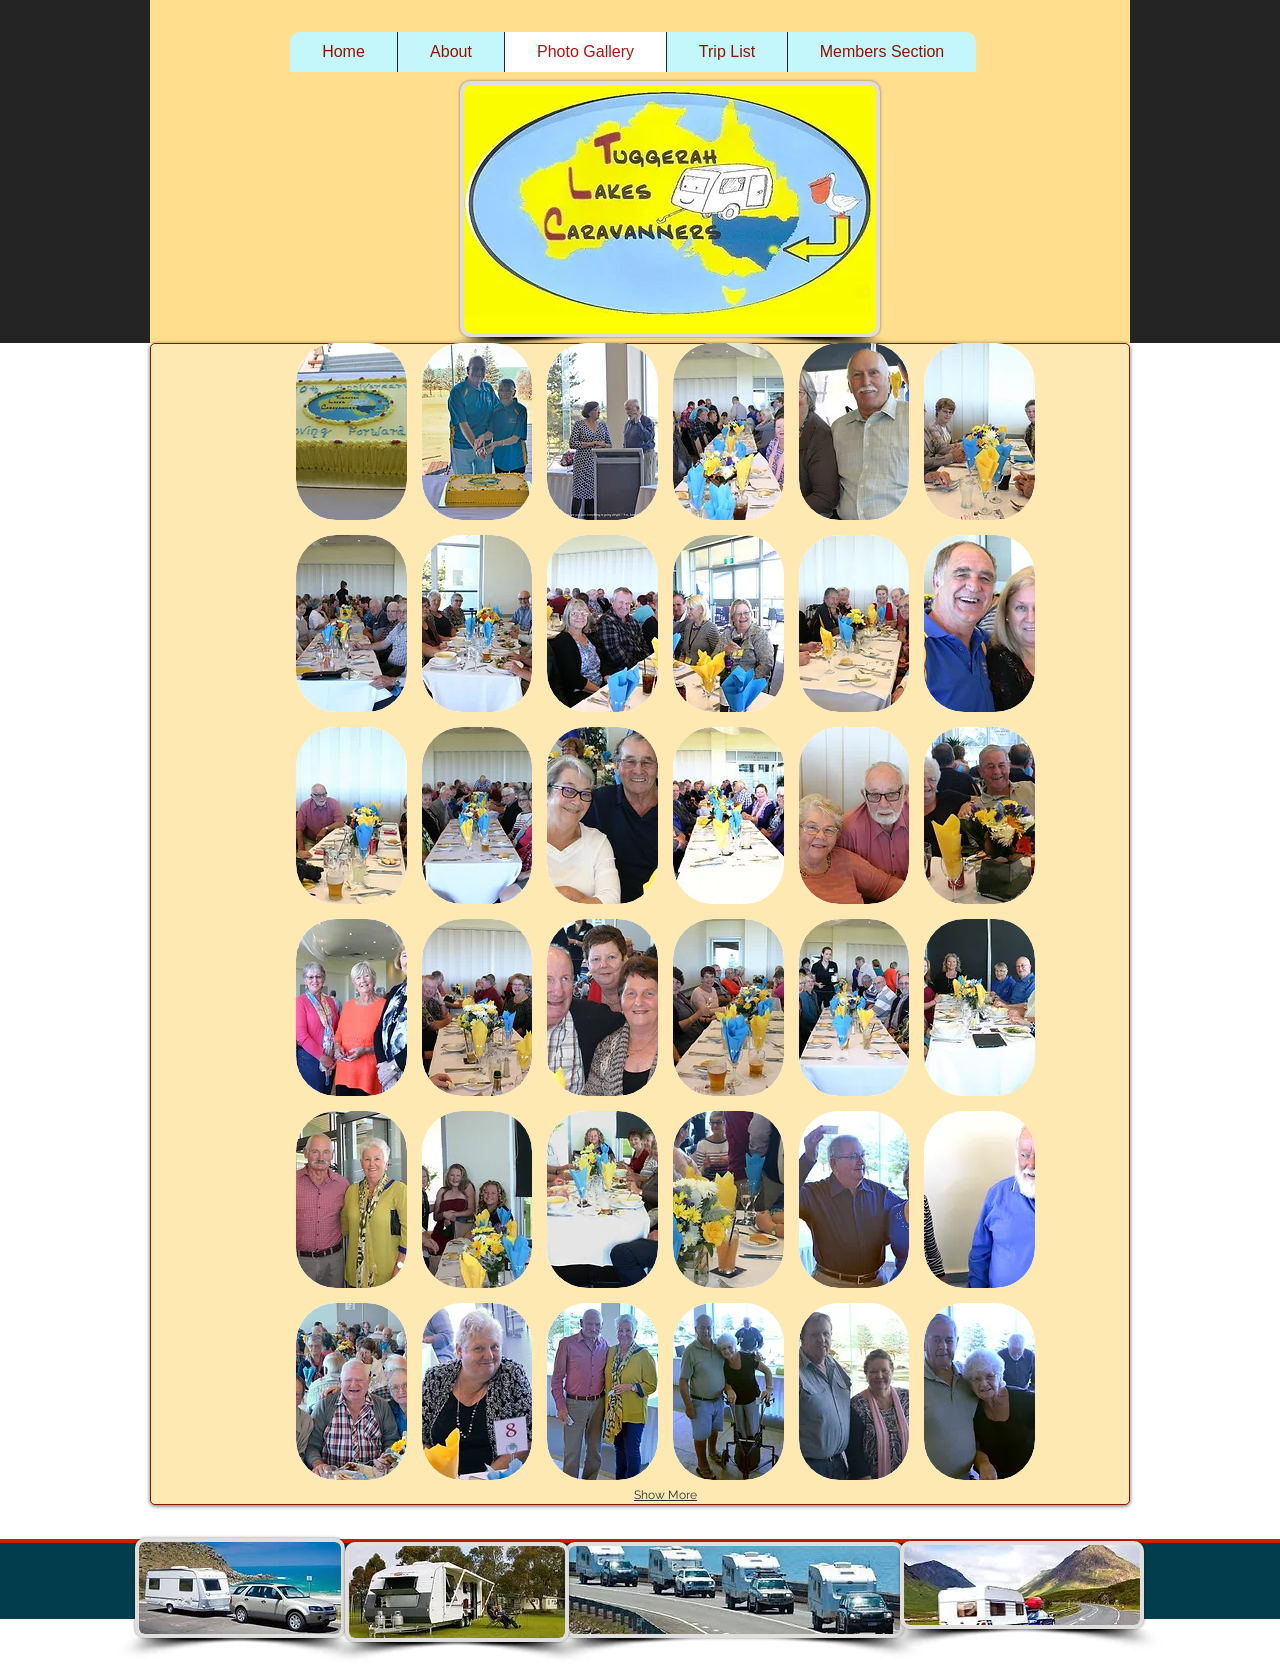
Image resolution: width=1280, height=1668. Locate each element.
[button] (351, 431)
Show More (665, 1495)
